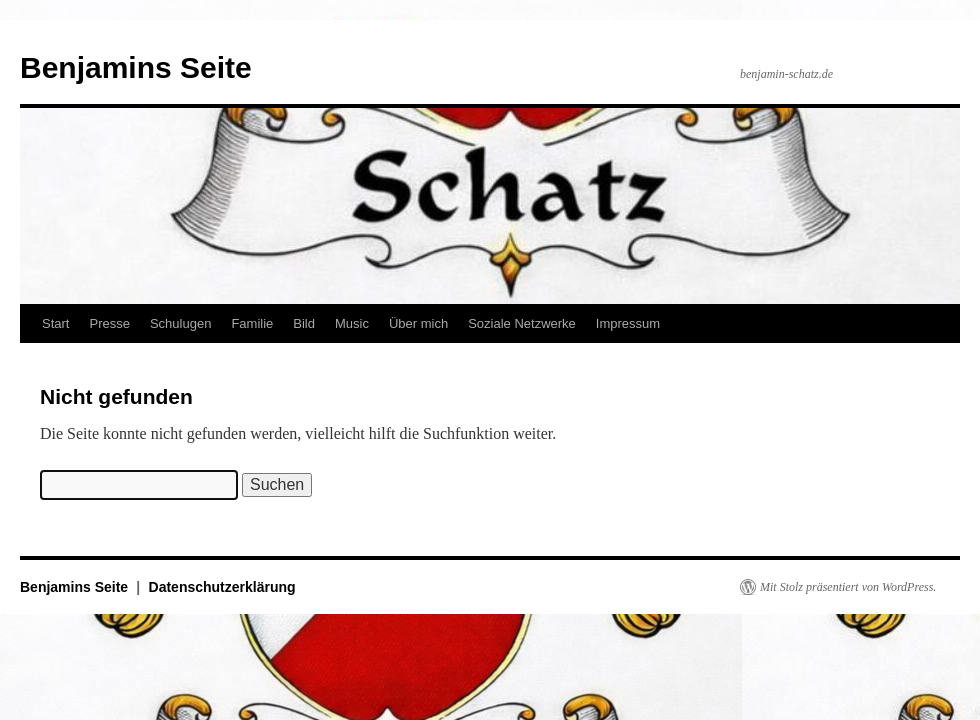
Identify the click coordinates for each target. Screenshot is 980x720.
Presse (109, 323)
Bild (304, 323)
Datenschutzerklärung (222, 587)
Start (55, 323)
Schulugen (180, 323)
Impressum (628, 323)
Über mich (418, 323)
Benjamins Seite (136, 67)
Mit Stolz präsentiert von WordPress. (848, 587)
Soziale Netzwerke (522, 323)
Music (352, 323)
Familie (252, 323)
